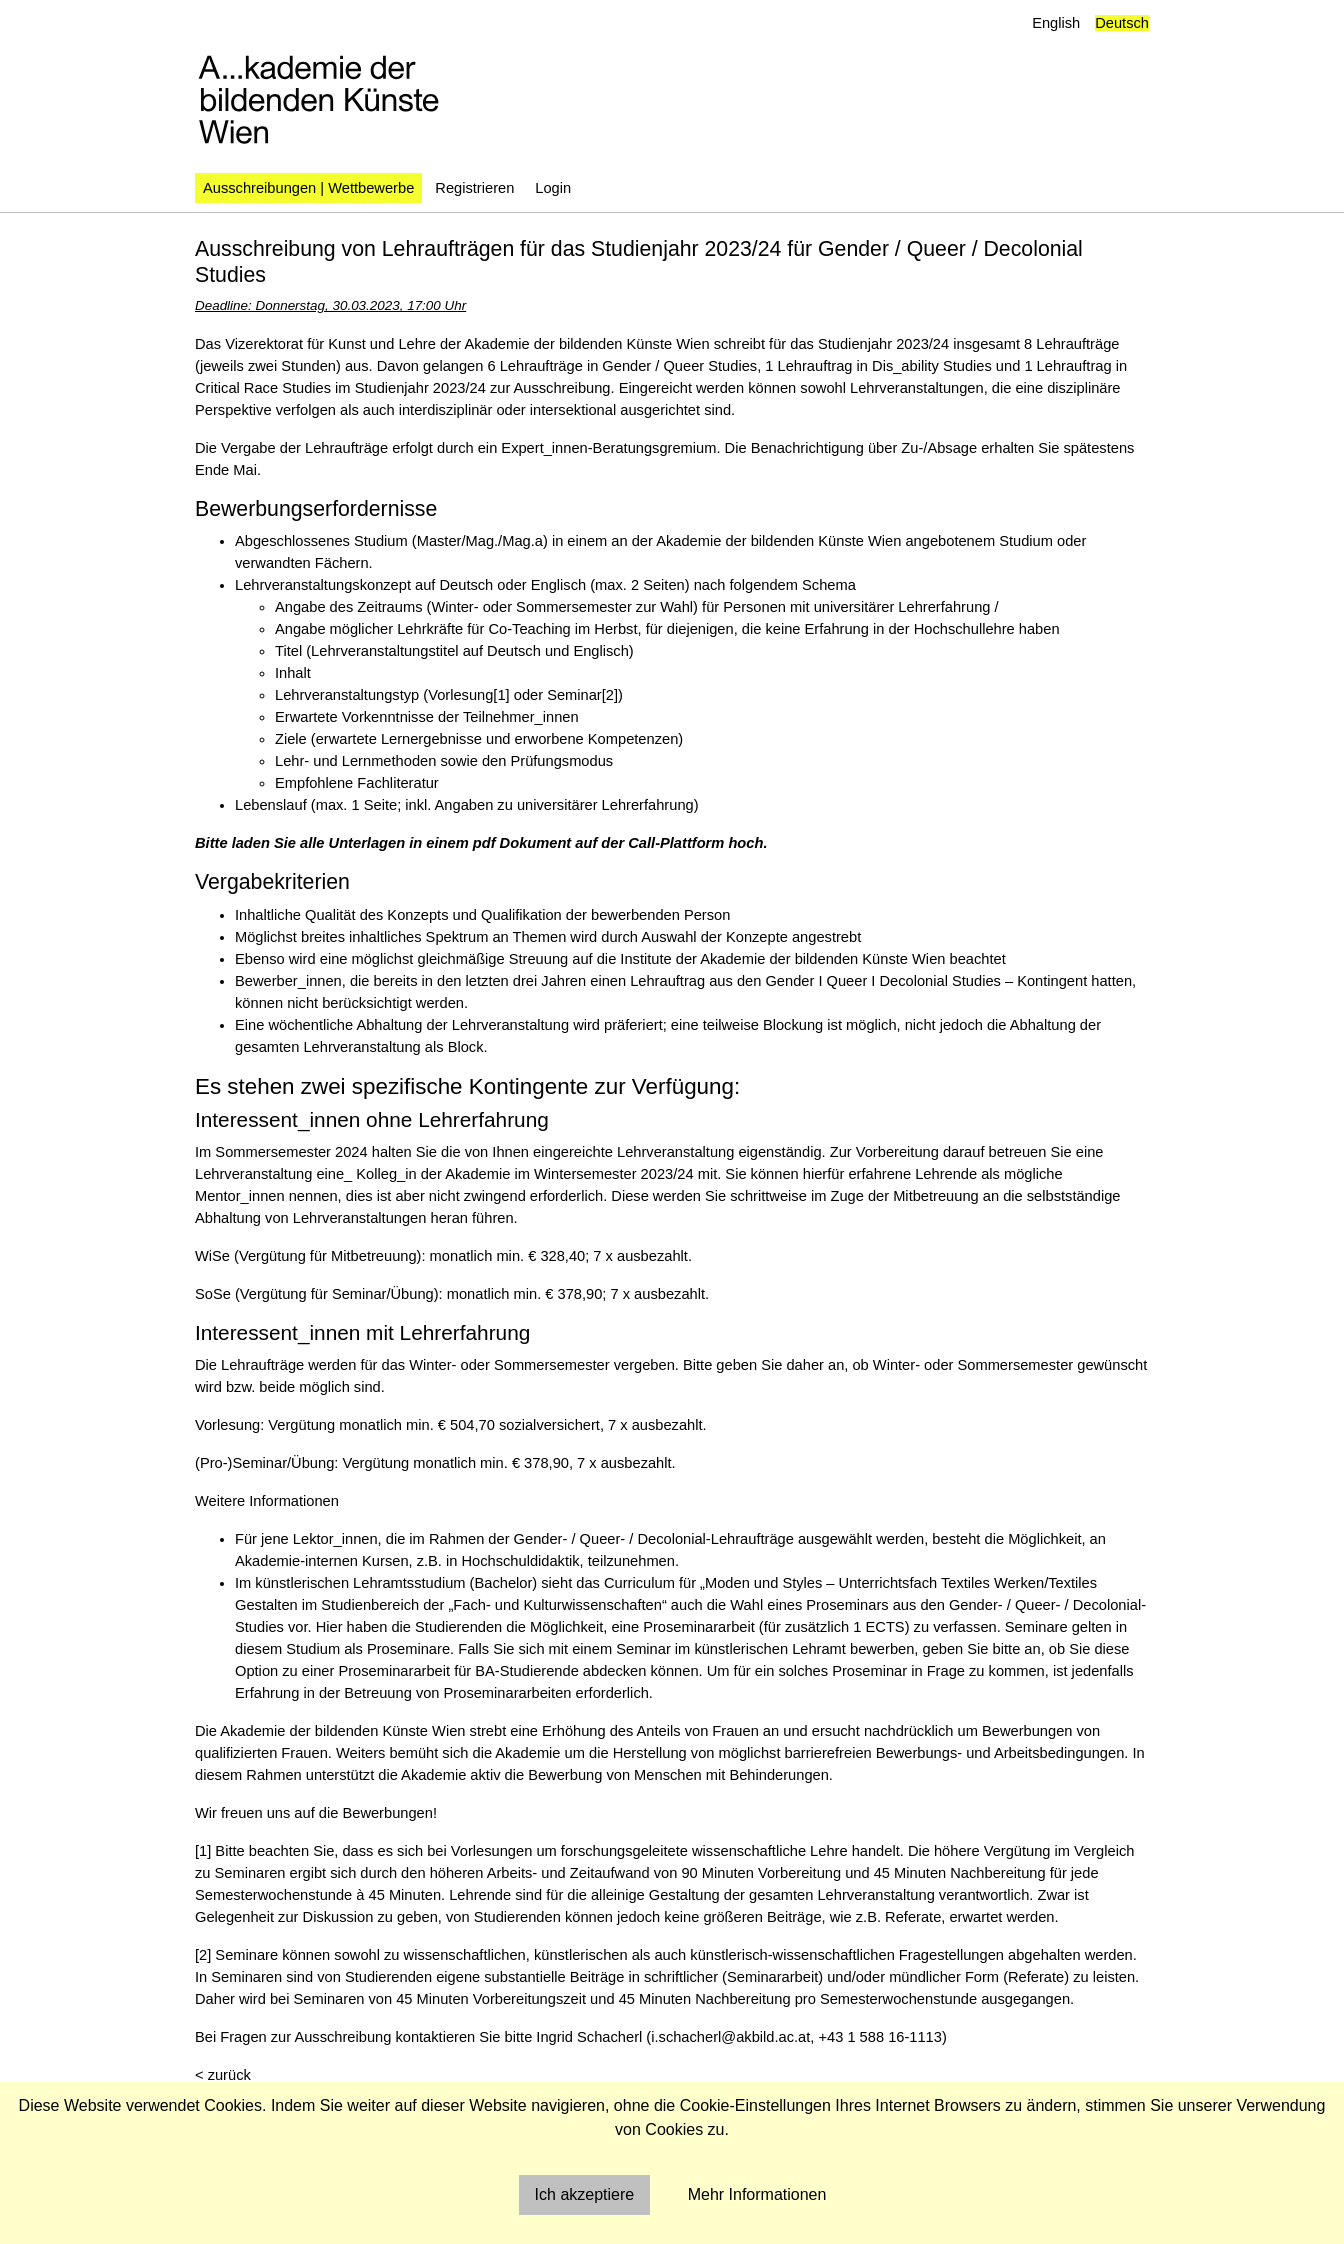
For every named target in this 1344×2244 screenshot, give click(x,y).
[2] (610, 695)
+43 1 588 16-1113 (879, 2037)
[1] (501, 695)
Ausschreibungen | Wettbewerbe (308, 188)
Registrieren (474, 188)
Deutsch (1122, 23)
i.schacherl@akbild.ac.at (730, 2037)
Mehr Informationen (757, 2194)
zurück (229, 2075)
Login (553, 188)
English (1056, 23)
